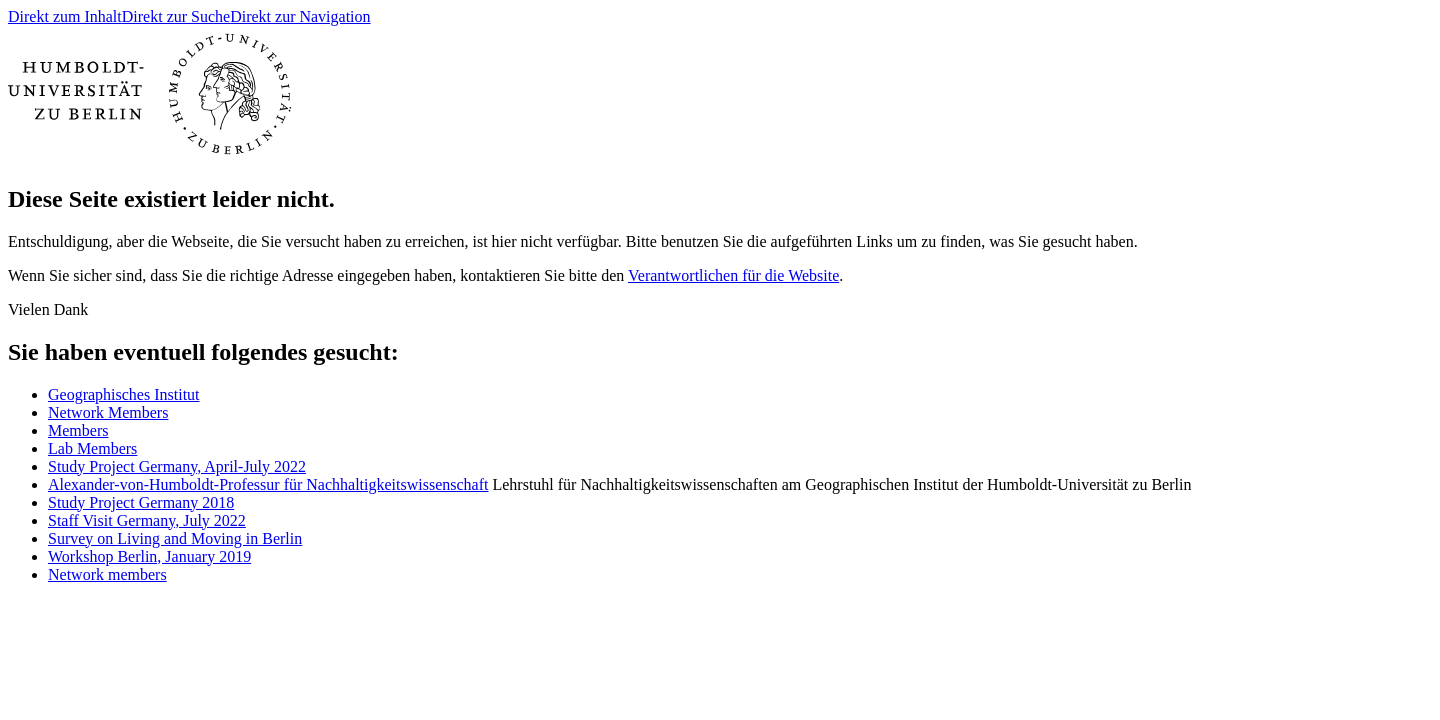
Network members (107, 574)
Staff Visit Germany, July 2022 (147, 520)
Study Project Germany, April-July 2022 (177, 466)
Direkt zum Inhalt (65, 16)
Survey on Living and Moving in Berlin (175, 538)
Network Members (108, 412)
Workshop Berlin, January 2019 (149, 556)
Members (78, 430)
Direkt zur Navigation (300, 16)
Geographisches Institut (124, 394)
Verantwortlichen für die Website (733, 275)
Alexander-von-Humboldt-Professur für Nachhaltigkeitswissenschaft (268, 484)
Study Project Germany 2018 (141, 502)
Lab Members (92, 448)
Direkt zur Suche (176, 16)
